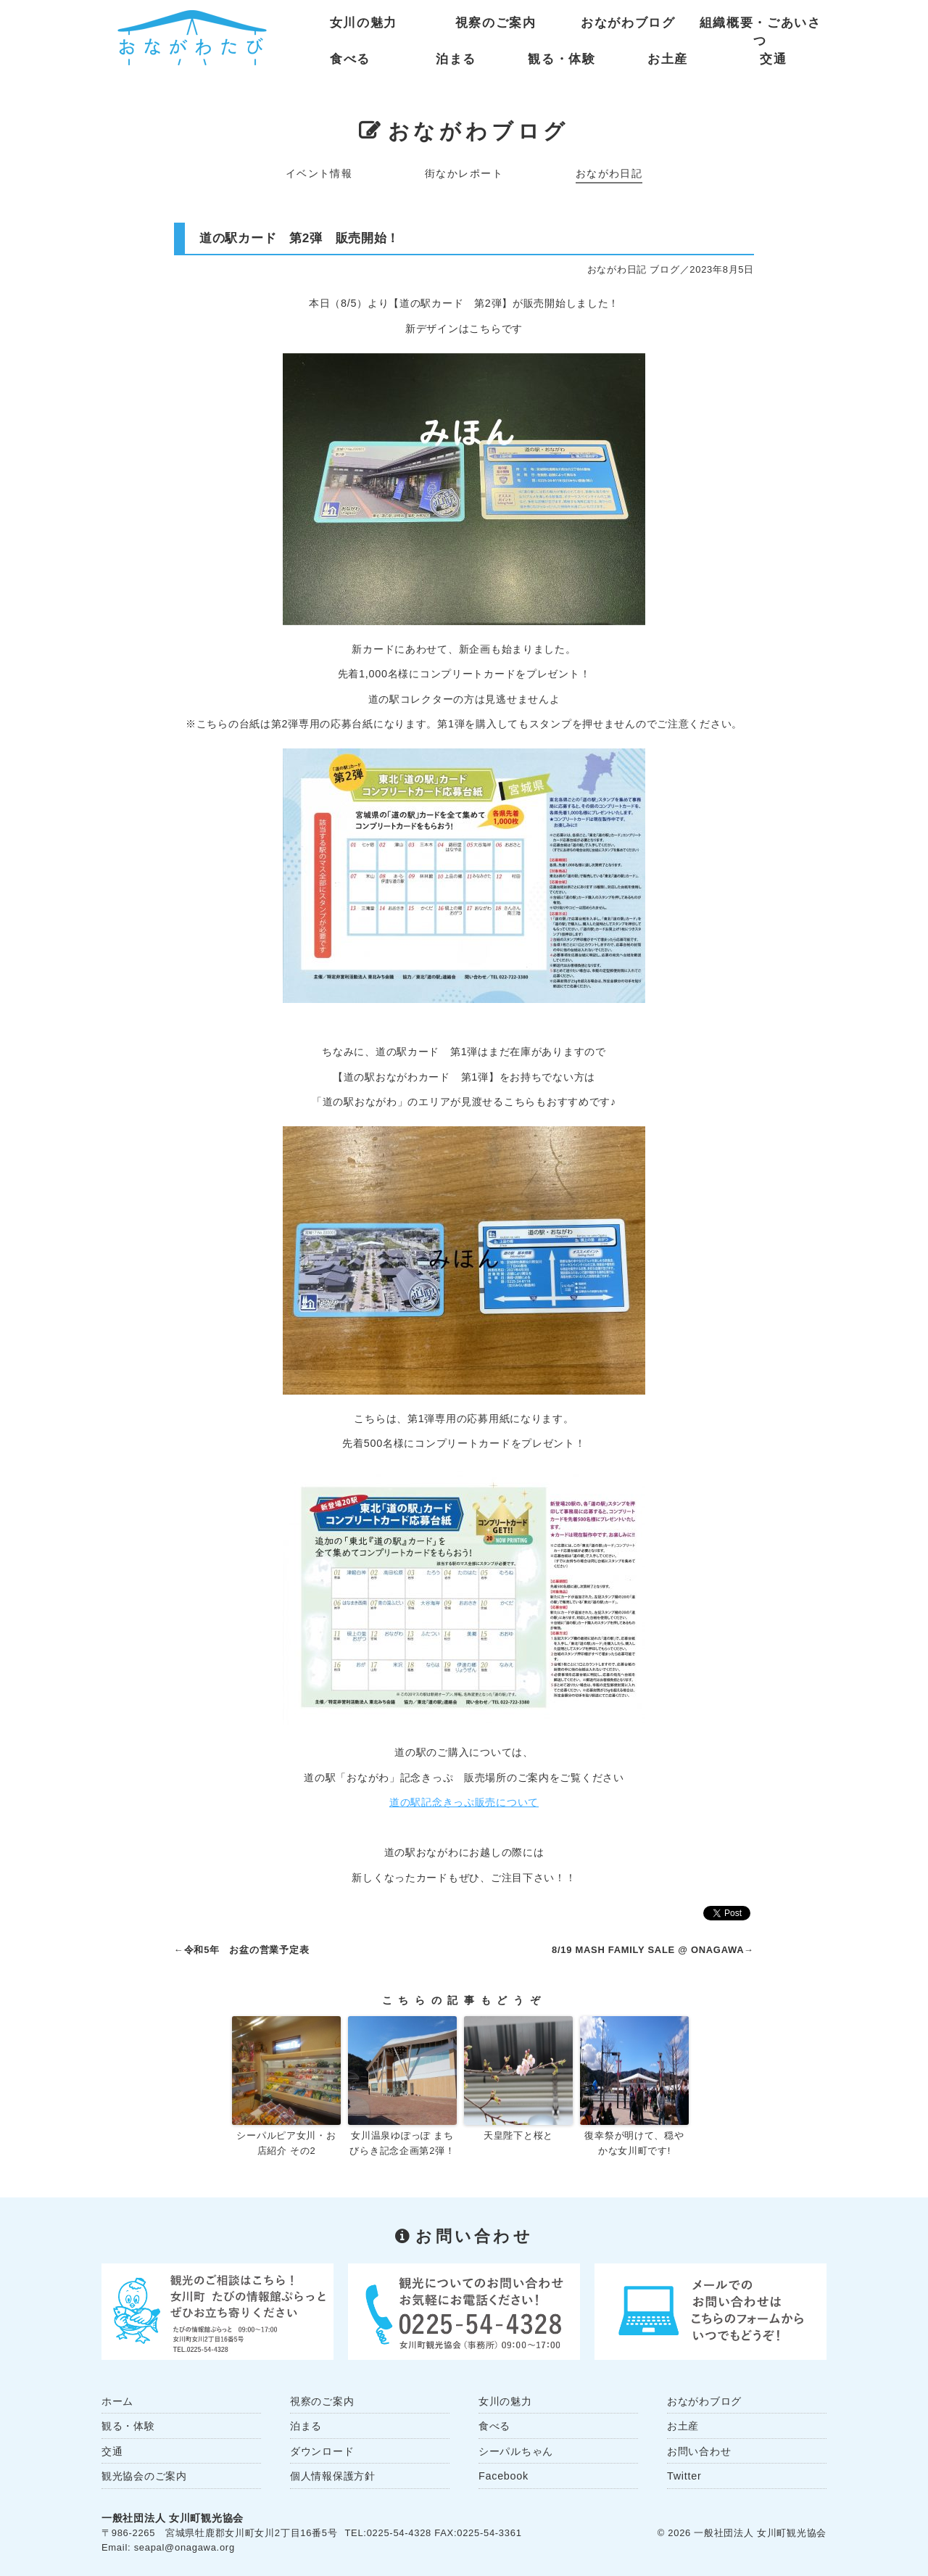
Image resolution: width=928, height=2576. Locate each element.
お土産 (667, 59)
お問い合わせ (699, 2451)
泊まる (456, 59)
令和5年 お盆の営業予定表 (247, 1949)
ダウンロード (322, 2451)
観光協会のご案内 (144, 2476)
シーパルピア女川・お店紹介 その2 (286, 2143)
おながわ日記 (609, 173)
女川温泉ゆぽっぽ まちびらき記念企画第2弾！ (402, 2143)
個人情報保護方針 (333, 2476)
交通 (773, 59)
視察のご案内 (495, 23)
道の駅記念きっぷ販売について (464, 1802)
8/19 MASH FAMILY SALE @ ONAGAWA (648, 1949)
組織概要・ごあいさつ (760, 26)
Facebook (503, 2476)
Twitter (684, 2476)
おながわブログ (628, 23)
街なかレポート (464, 173)
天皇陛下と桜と (518, 2135)
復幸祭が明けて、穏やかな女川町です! (634, 2143)
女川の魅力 (363, 23)
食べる (350, 59)
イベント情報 (319, 173)
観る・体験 (561, 59)
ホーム (117, 2401)
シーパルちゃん (515, 2451)
